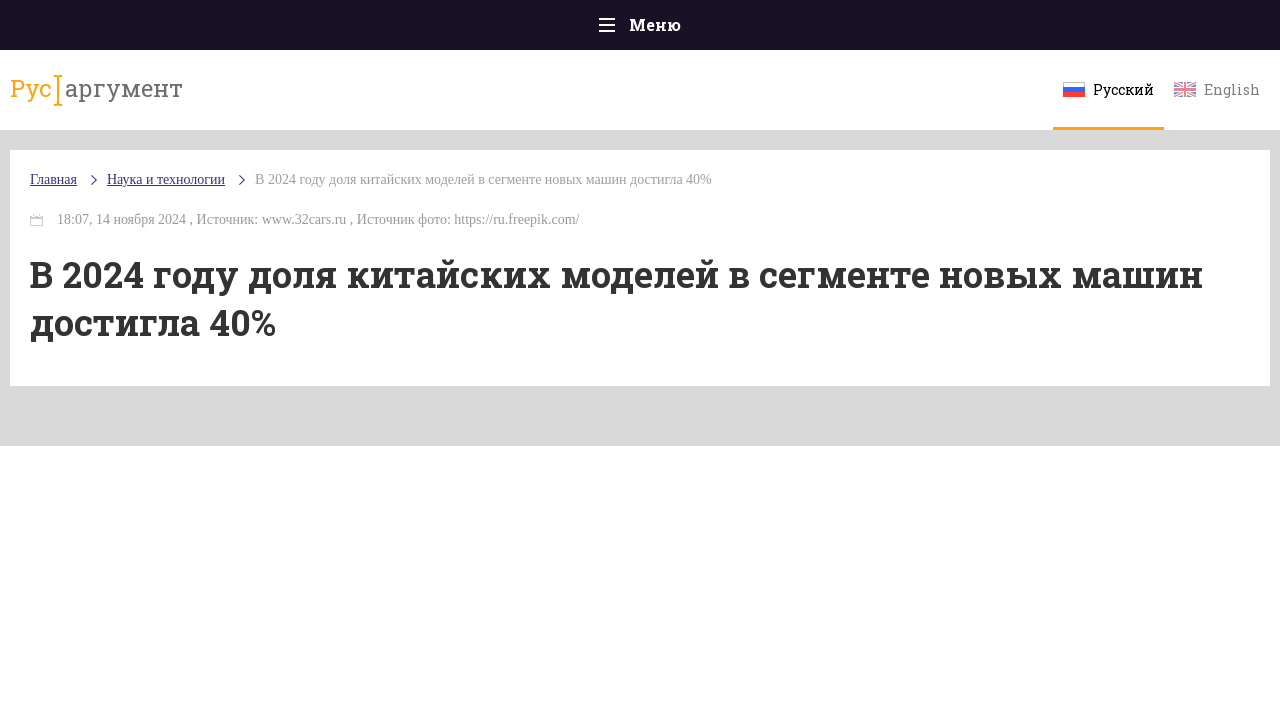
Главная (90, 29)
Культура (947, 29)
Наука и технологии (809, 40)
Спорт (684, 29)
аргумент (126, 99)
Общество (463, 29)
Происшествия (216, 29)
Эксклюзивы (1071, 29)
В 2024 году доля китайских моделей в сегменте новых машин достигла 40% (523, 199)
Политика (349, 29)
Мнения (1189, 29)
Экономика (581, 29)
